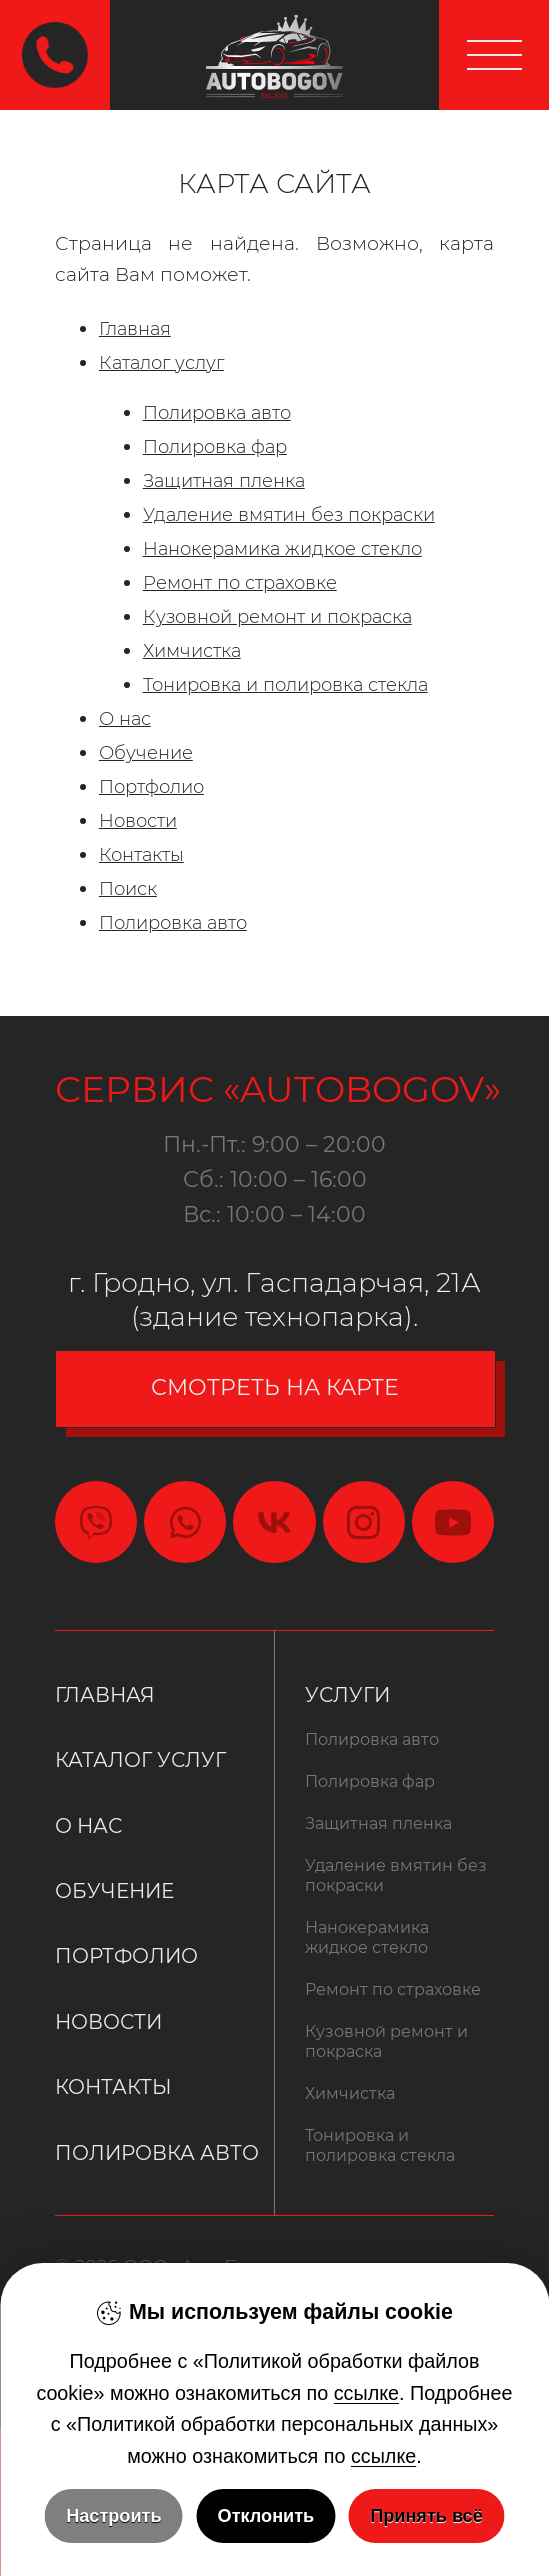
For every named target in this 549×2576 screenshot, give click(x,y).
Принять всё (426, 2516)
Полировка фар (215, 446)
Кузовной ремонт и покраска (277, 616)
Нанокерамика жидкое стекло (282, 548)
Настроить (113, 2516)
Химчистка (192, 650)
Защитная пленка (224, 480)
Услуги (347, 1694)
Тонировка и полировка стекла (285, 684)
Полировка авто (217, 412)
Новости (138, 820)
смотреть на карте (275, 1387)
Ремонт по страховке (240, 582)
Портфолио (151, 786)
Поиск (128, 888)
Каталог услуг (161, 362)
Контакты (141, 854)
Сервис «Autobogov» (274, 1089)
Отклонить (266, 2516)
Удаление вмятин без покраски (289, 514)
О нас (125, 718)
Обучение (146, 752)
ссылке (366, 2393)
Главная (135, 328)
